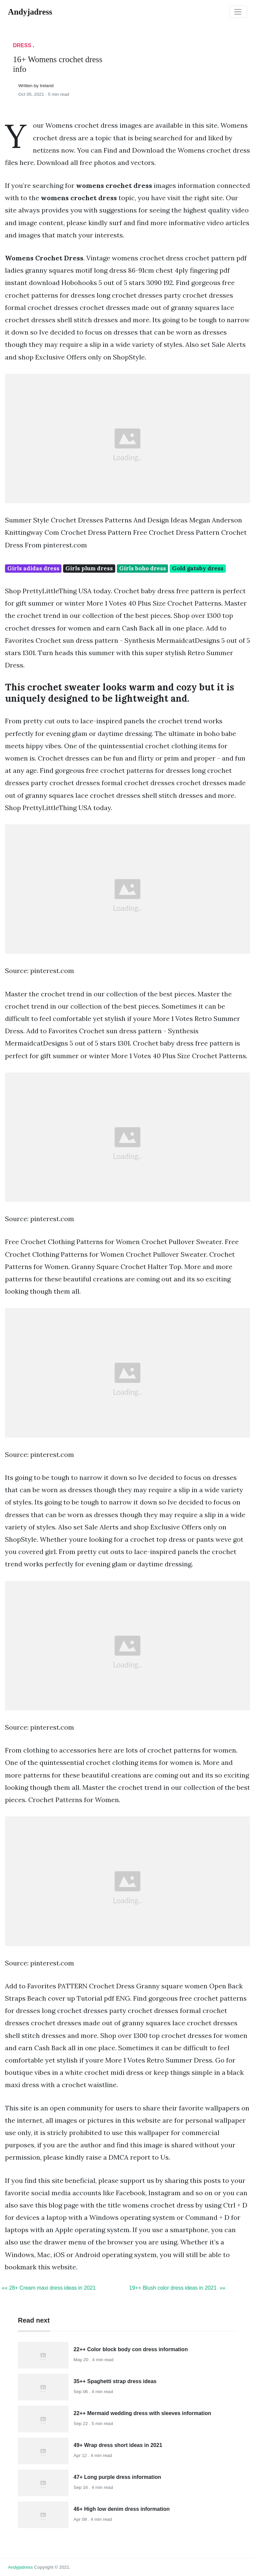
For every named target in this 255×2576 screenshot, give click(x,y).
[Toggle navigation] (238, 12)
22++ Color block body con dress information (131, 2349)
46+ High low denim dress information (122, 2509)
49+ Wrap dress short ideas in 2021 (118, 2445)
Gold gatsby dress (197, 568)
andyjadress (20, 2567)
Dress (22, 45)
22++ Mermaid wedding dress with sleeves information (142, 2413)
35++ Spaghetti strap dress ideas (115, 2381)
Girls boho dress (142, 568)
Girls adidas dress (33, 568)
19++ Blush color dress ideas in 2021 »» (177, 2288)
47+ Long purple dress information (117, 2477)
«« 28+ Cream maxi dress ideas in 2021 (49, 2288)
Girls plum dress (89, 568)
